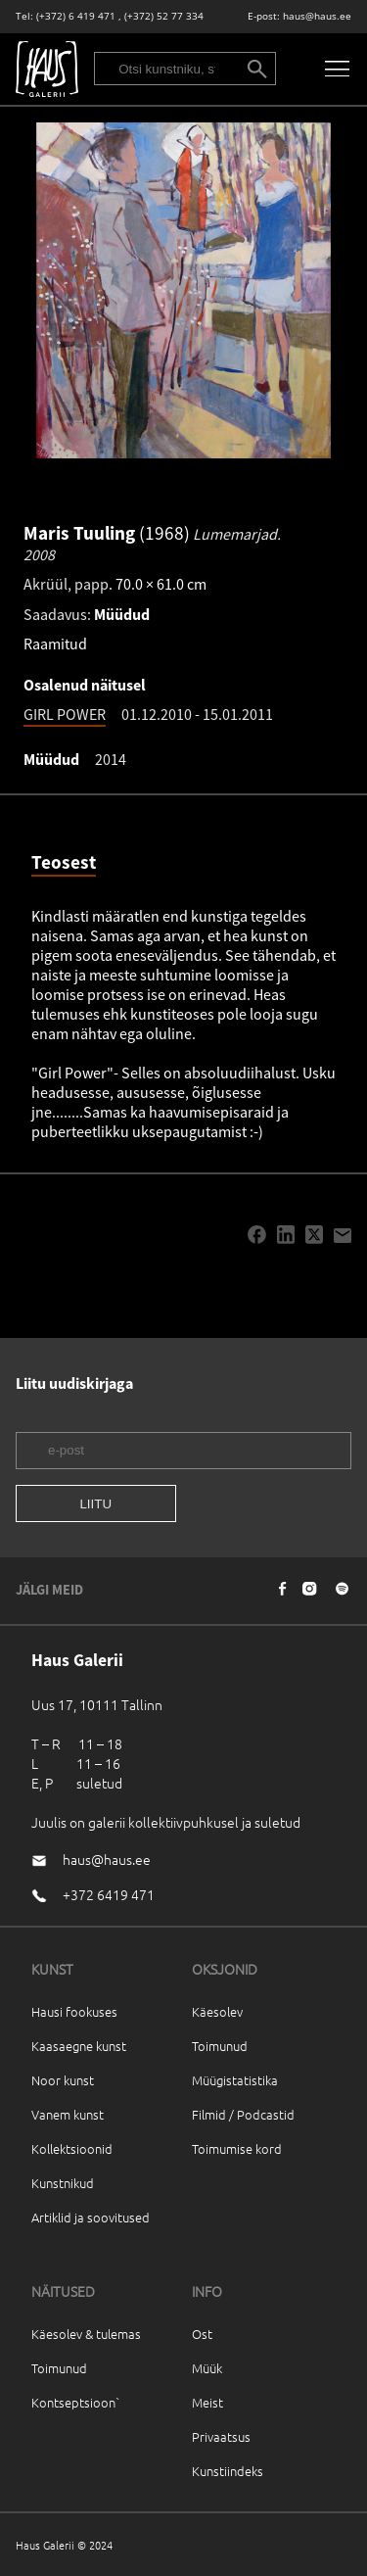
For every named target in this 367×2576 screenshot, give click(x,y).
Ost (202, 2333)
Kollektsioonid (72, 2148)
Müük (207, 2368)
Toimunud (220, 2045)
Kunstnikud (62, 2182)
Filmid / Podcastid (243, 2114)
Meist (207, 2402)
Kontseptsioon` (75, 2402)
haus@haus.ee (317, 16)
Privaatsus (221, 2436)
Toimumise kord (237, 2148)
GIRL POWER (64, 714)
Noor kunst (62, 2080)
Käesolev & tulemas (86, 2333)
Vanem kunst (67, 2114)
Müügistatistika (235, 2080)
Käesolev (217, 2011)
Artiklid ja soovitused (90, 2217)
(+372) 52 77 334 (164, 16)
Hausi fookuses (74, 2011)
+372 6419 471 (109, 1894)
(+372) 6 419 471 (75, 16)
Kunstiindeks (227, 2470)
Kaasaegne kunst (78, 2045)
